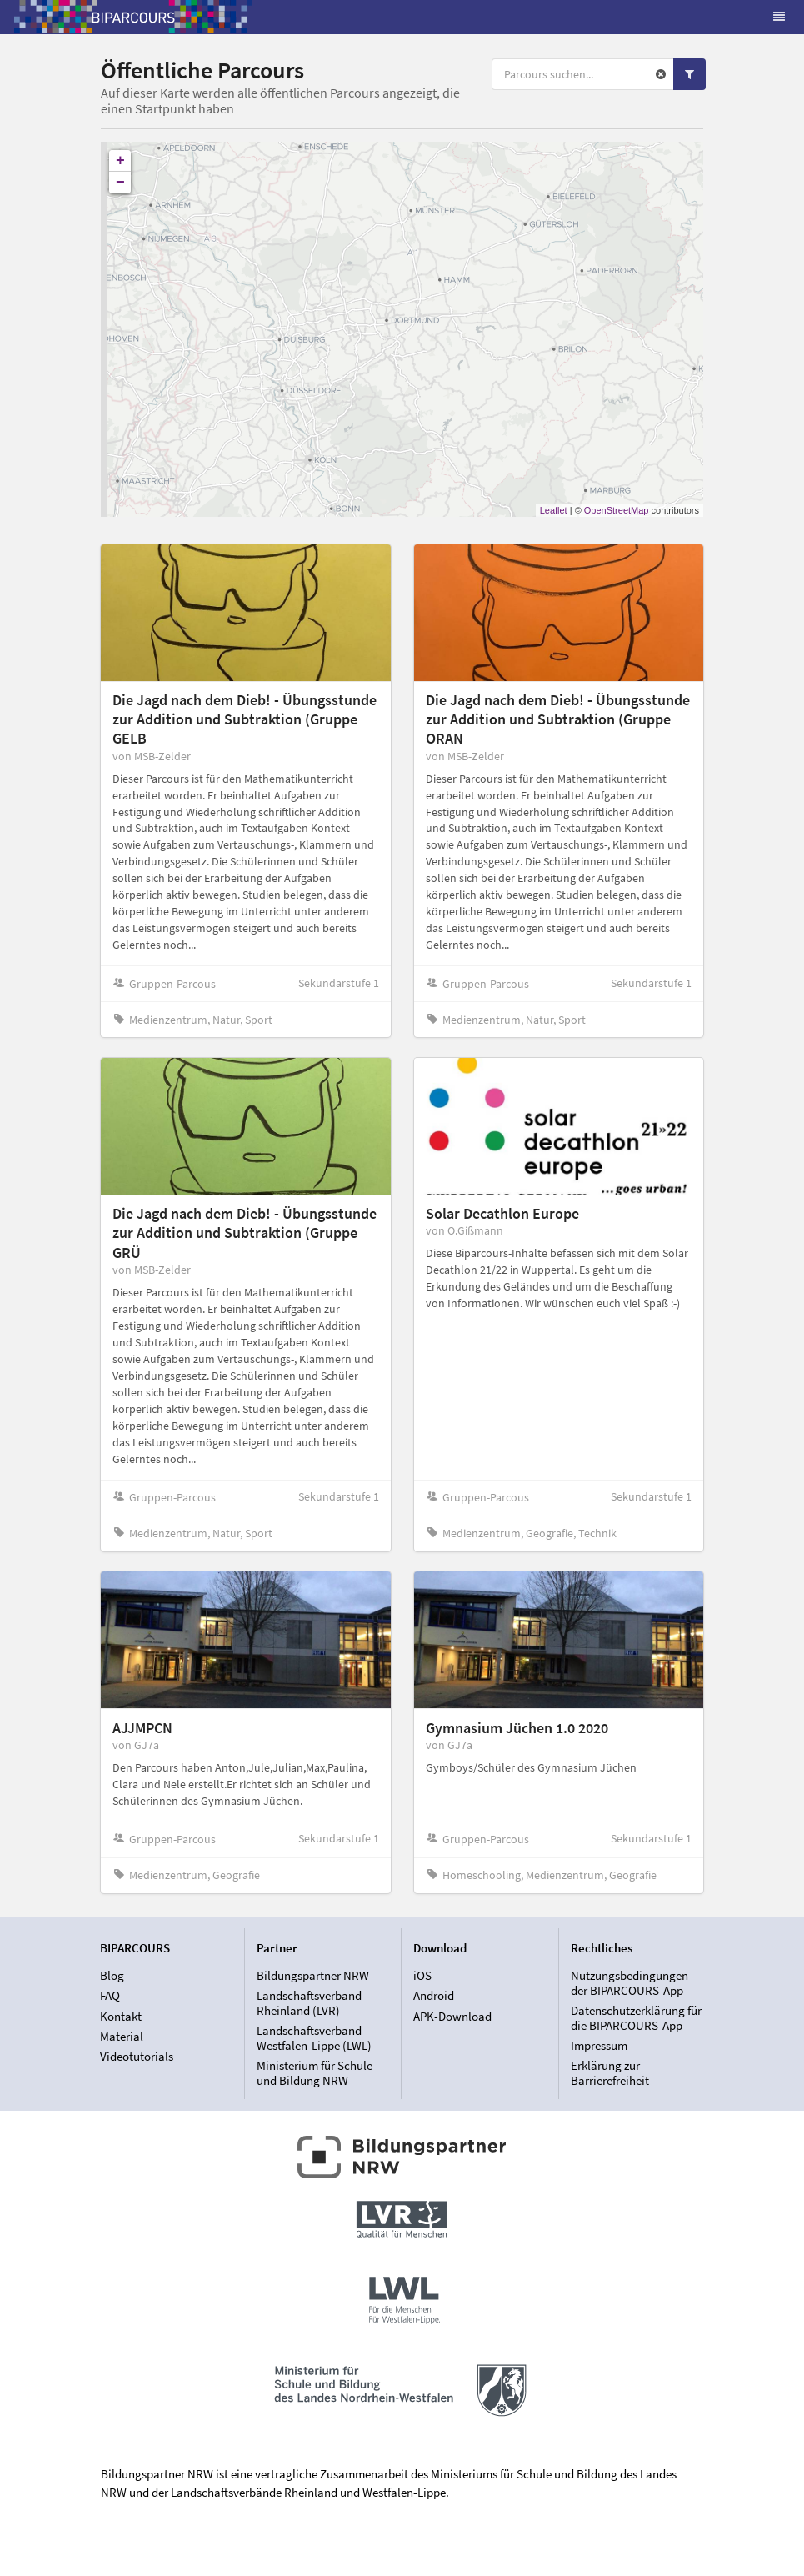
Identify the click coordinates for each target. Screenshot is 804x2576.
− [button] (120, 183)
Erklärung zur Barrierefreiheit (610, 2072)
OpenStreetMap (616, 510)
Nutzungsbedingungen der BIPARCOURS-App (629, 1983)
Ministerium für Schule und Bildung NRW (314, 2072)
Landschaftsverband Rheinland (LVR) (309, 2002)
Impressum (599, 2045)
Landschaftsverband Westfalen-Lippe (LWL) (314, 2037)
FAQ (110, 1995)
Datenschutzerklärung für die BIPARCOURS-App (636, 2017)
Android (433, 1995)
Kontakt (121, 2016)
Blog (112, 1975)
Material (121, 2036)
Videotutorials (136, 2056)
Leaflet (553, 510)
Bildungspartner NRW (313, 1975)
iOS (422, 1975)
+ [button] (120, 161)
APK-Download (452, 2016)
